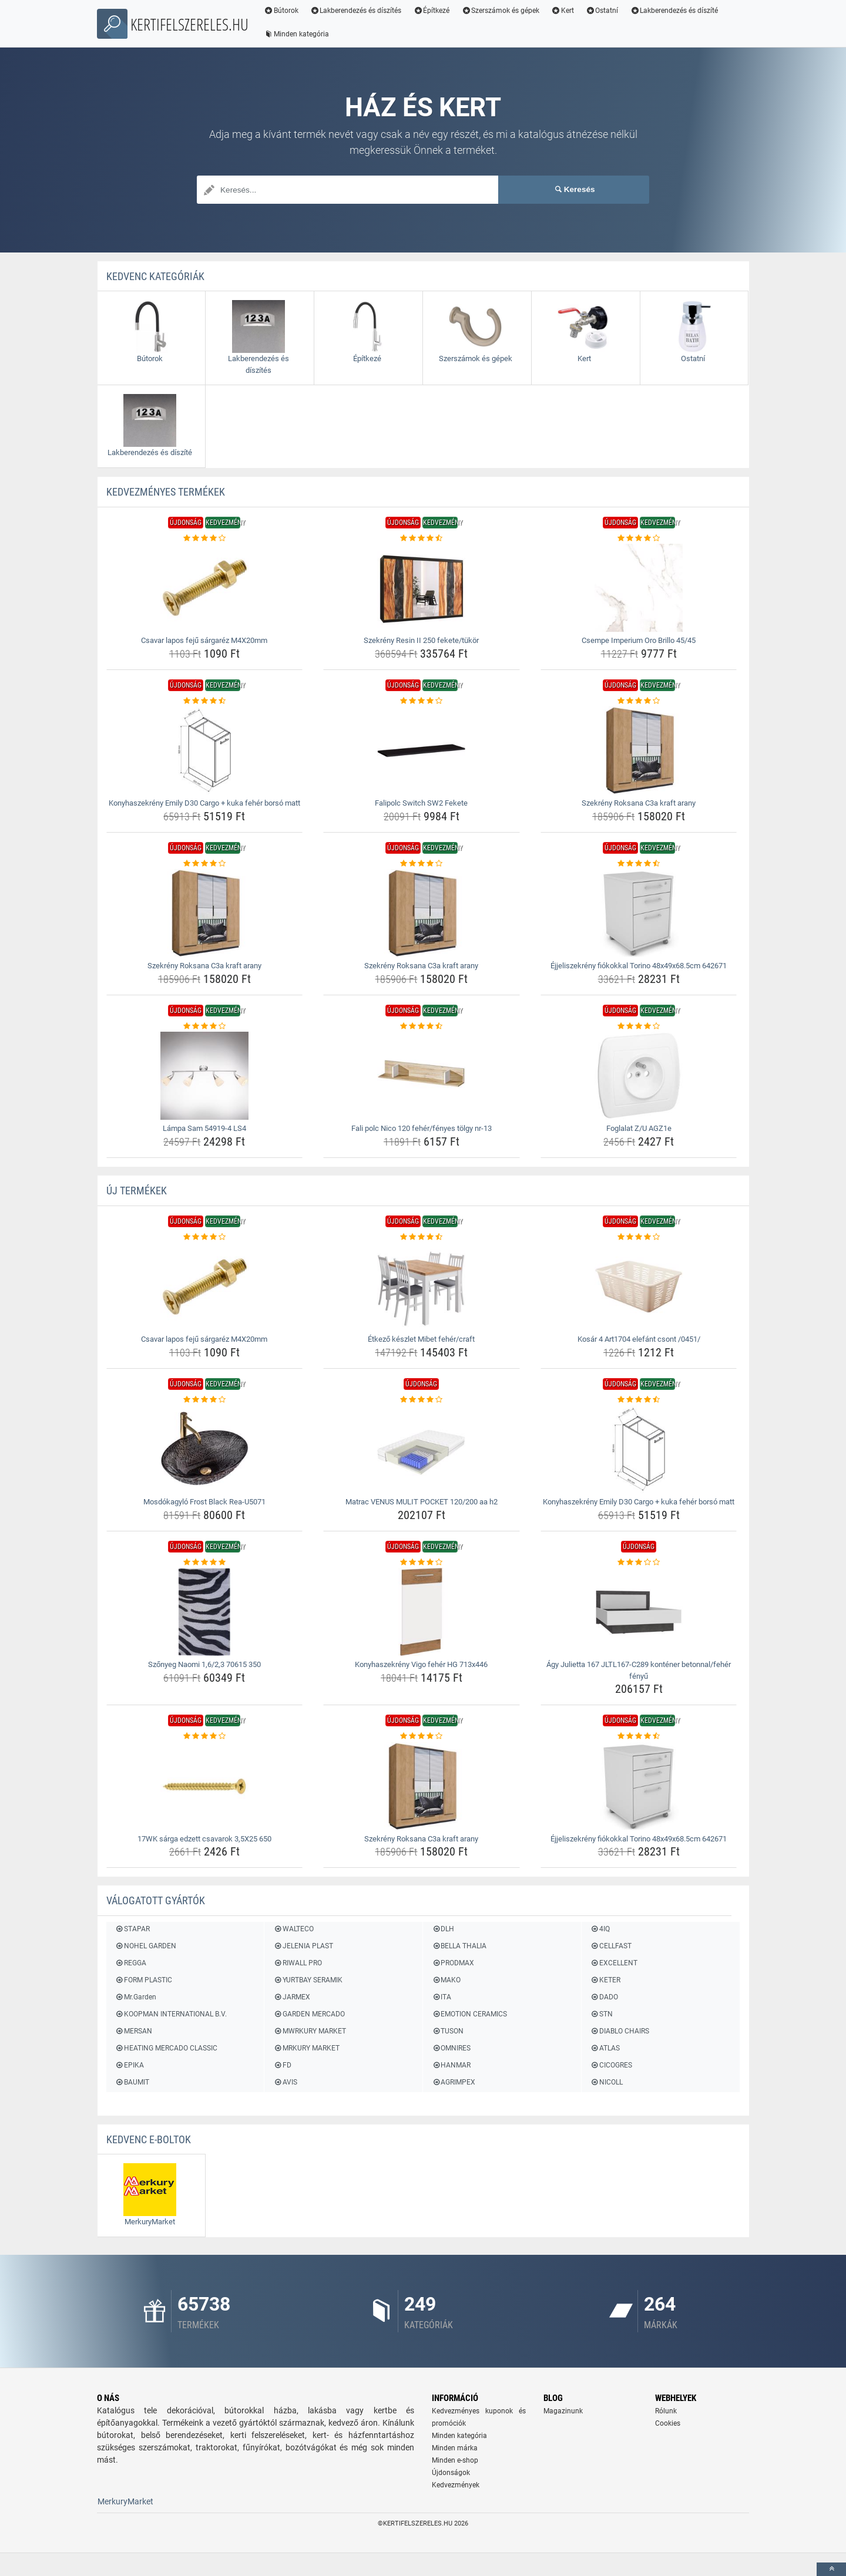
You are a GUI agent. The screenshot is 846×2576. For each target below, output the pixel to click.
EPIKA (129, 2065)
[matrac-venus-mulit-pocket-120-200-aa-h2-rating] (421, 1400)
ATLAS (605, 2048)
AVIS (285, 2082)
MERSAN (133, 2031)
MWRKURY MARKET (309, 2031)
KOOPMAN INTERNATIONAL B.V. (171, 2014)
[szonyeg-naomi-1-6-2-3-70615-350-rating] (205, 1562)
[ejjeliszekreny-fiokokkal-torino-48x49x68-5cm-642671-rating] (639, 864)
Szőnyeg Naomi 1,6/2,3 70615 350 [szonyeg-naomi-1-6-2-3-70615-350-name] (204, 1664)
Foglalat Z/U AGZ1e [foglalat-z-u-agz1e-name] (639, 1128)
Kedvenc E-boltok (148, 2139)
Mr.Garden (135, 1997)
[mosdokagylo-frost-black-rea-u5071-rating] (205, 1400)
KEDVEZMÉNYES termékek (165, 492)
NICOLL (606, 2082)
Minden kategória (296, 34)
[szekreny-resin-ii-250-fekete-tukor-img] (421, 588)
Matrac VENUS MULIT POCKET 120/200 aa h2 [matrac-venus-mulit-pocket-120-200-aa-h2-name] (421, 1501)
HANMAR (451, 2065)
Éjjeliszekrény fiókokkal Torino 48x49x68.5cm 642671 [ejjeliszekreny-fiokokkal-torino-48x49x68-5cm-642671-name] (638, 965)
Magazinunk (563, 2411)
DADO (604, 1997)
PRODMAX (453, 1963)
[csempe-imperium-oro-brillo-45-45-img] (639, 588)
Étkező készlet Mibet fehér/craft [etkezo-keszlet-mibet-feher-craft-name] (421, 1339)
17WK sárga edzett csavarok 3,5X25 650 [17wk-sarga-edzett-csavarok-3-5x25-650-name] (204, 1838)
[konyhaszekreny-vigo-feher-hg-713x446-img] (421, 1612)
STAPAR (132, 1929)
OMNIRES (451, 2048)
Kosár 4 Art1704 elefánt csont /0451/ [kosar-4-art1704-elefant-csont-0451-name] (639, 1339)
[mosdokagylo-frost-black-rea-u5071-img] (205, 1449)
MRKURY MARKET (306, 2048)
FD (282, 2065)
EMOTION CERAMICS (469, 2014)
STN (601, 2014)
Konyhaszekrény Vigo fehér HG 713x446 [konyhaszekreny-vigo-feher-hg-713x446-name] (421, 1664)
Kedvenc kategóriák (155, 276)
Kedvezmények (455, 2485)
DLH (443, 1929)
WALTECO (293, 1929)
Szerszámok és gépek (500, 10)
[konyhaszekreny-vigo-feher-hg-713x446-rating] (421, 1562)
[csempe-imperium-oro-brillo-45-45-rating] (639, 538)
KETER (605, 1980)
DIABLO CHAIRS (619, 2031)
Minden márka (455, 2448)
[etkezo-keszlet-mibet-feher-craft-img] (421, 1286)
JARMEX (291, 1997)
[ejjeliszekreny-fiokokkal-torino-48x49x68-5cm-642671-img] (639, 913)
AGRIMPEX (453, 2082)
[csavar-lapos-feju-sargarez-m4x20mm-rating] (205, 538)
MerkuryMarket (125, 2501)
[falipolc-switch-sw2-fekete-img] (421, 750)
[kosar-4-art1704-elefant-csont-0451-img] (639, 1286)
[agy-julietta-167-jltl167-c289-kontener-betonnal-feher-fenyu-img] (639, 1612)
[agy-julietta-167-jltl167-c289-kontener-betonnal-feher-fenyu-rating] (639, 1562)
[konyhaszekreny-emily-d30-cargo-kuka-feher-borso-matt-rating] (205, 701)
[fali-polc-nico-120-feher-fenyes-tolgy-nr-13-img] (421, 1076)
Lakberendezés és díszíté (674, 10)
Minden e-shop (455, 2460)
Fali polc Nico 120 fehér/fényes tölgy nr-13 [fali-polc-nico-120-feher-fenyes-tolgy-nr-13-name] (421, 1128)
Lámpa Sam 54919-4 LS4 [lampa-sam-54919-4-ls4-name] (204, 1128)
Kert (562, 10)
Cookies (667, 2423)
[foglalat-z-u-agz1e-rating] (639, 1026)
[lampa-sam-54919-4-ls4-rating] (205, 1026)
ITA (441, 1997)
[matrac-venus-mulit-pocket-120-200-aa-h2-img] (421, 1449)
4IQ (600, 1929)
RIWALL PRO (297, 1963)
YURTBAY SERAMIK (307, 1980)
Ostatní (602, 10)
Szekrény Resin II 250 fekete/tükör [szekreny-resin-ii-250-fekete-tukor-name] (421, 640)
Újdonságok (451, 2473)
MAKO (446, 1980)
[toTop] (831, 2569)
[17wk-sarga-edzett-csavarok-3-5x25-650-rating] (205, 1736)
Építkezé (432, 10)
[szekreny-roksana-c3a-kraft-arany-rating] (639, 701)
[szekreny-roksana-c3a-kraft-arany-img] (639, 750)
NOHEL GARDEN (145, 1946)
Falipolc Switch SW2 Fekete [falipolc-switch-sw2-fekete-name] (421, 803)
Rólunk (666, 2411)
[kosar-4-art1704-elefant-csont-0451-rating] (639, 1237)
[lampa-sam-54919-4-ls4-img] (205, 1076)
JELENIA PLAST (303, 1946)
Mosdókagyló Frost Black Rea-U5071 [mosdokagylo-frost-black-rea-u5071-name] (204, 1501)
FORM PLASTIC (143, 1980)
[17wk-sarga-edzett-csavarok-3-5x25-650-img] (205, 1786)
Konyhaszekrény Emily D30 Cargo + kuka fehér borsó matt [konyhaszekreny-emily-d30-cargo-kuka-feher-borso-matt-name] (204, 803)
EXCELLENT (613, 1963)
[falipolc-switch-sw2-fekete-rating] (421, 701)
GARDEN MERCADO (308, 2014)
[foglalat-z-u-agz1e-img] (639, 1076)
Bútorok (281, 10)
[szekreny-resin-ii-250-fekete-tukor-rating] (421, 538)
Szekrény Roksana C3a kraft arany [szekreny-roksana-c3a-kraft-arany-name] (639, 803)
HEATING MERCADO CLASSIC (166, 2048)
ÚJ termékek (136, 1190)
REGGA (130, 1963)
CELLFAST (611, 1946)
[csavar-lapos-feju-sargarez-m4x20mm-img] (205, 588)
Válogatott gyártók (155, 1900)
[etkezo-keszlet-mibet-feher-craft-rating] (421, 1237)
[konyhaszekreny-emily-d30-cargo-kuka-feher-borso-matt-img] (205, 750)
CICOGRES (611, 2065)
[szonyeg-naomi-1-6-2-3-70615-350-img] (205, 1612)
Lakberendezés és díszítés (356, 10)
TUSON (448, 2031)
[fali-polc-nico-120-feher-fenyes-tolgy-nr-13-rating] (421, 1026)
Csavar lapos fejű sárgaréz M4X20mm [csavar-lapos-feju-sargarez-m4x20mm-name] (204, 640)
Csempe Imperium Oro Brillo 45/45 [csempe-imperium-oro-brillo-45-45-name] (639, 640)
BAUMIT (132, 2082)
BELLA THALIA (459, 1946)
